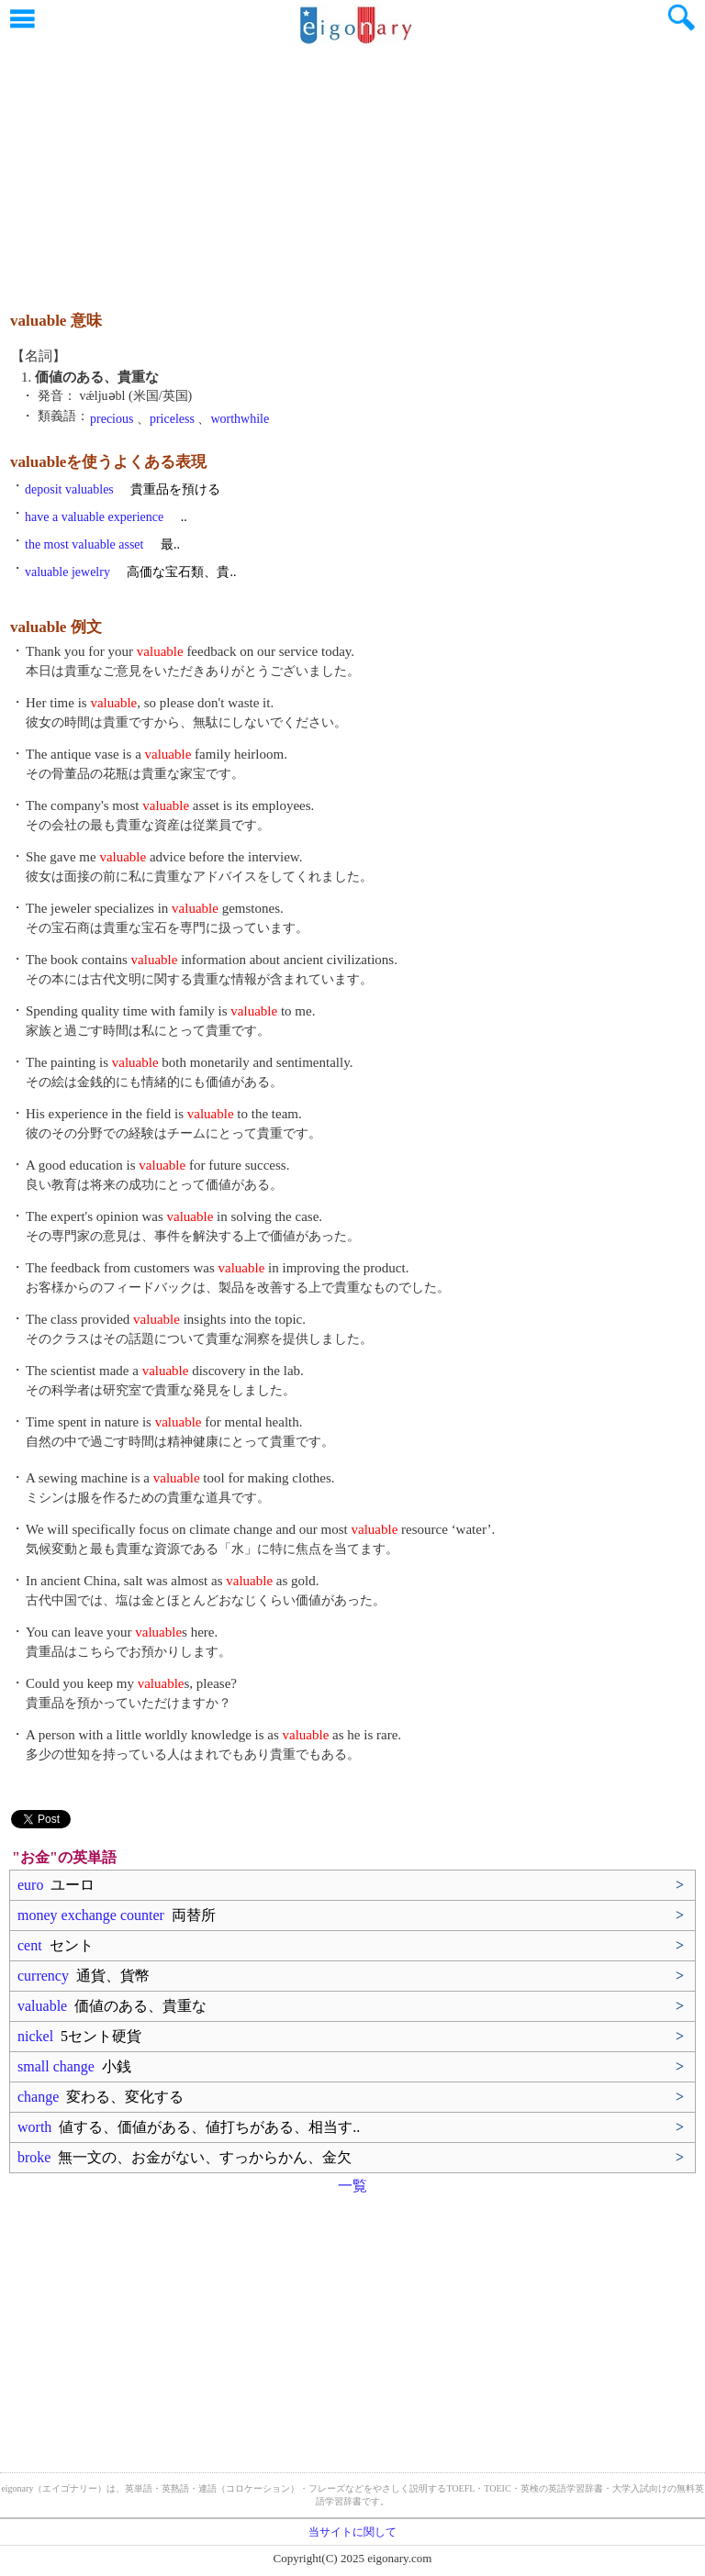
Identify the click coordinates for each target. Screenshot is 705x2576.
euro (56, 1885)
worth (188, 2127)
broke (184, 2157)
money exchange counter (116, 1915)
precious (111, 419)
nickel (79, 2036)
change (100, 2096)
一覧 (352, 2185)
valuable (112, 2006)
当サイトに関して (352, 2532)
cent (55, 1945)
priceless (172, 419)
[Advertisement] (352, 169)
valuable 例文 (56, 627)
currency (83, 1975)
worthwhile (239, 419)
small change (74, 2066)
